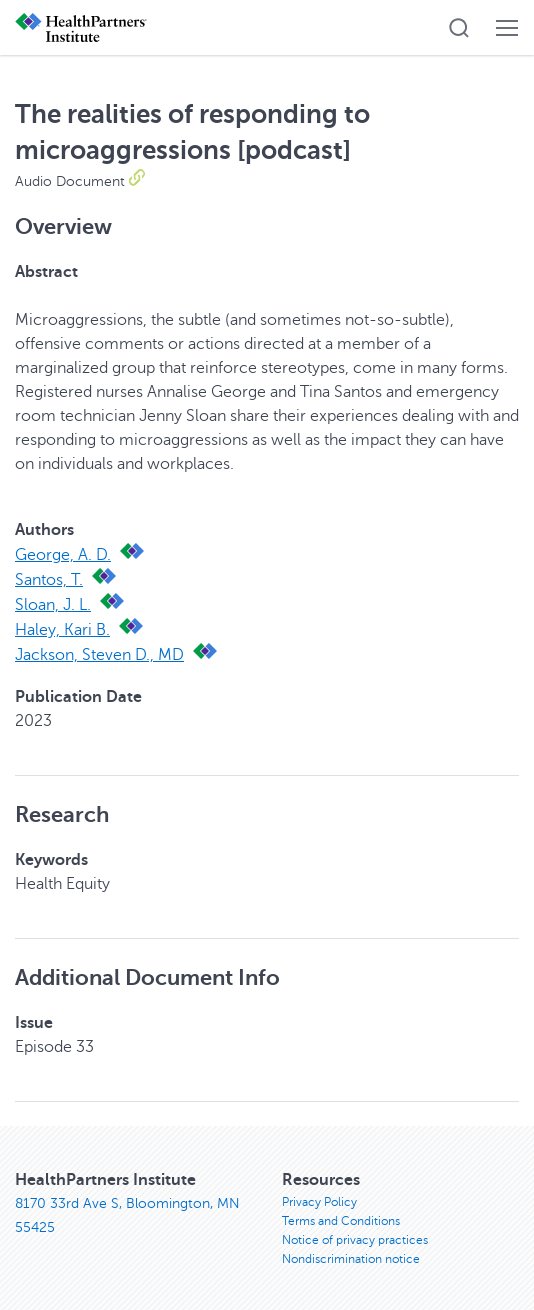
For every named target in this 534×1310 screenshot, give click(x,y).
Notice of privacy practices (355, 1240)
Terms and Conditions (341, 1221)
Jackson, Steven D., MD (99, 655)
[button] (459, 28)
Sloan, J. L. (53, 605)
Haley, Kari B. (62, 630)
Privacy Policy (319, 1202)
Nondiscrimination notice (351, 1259)
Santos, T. (49, 580)
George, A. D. (63, 555)
